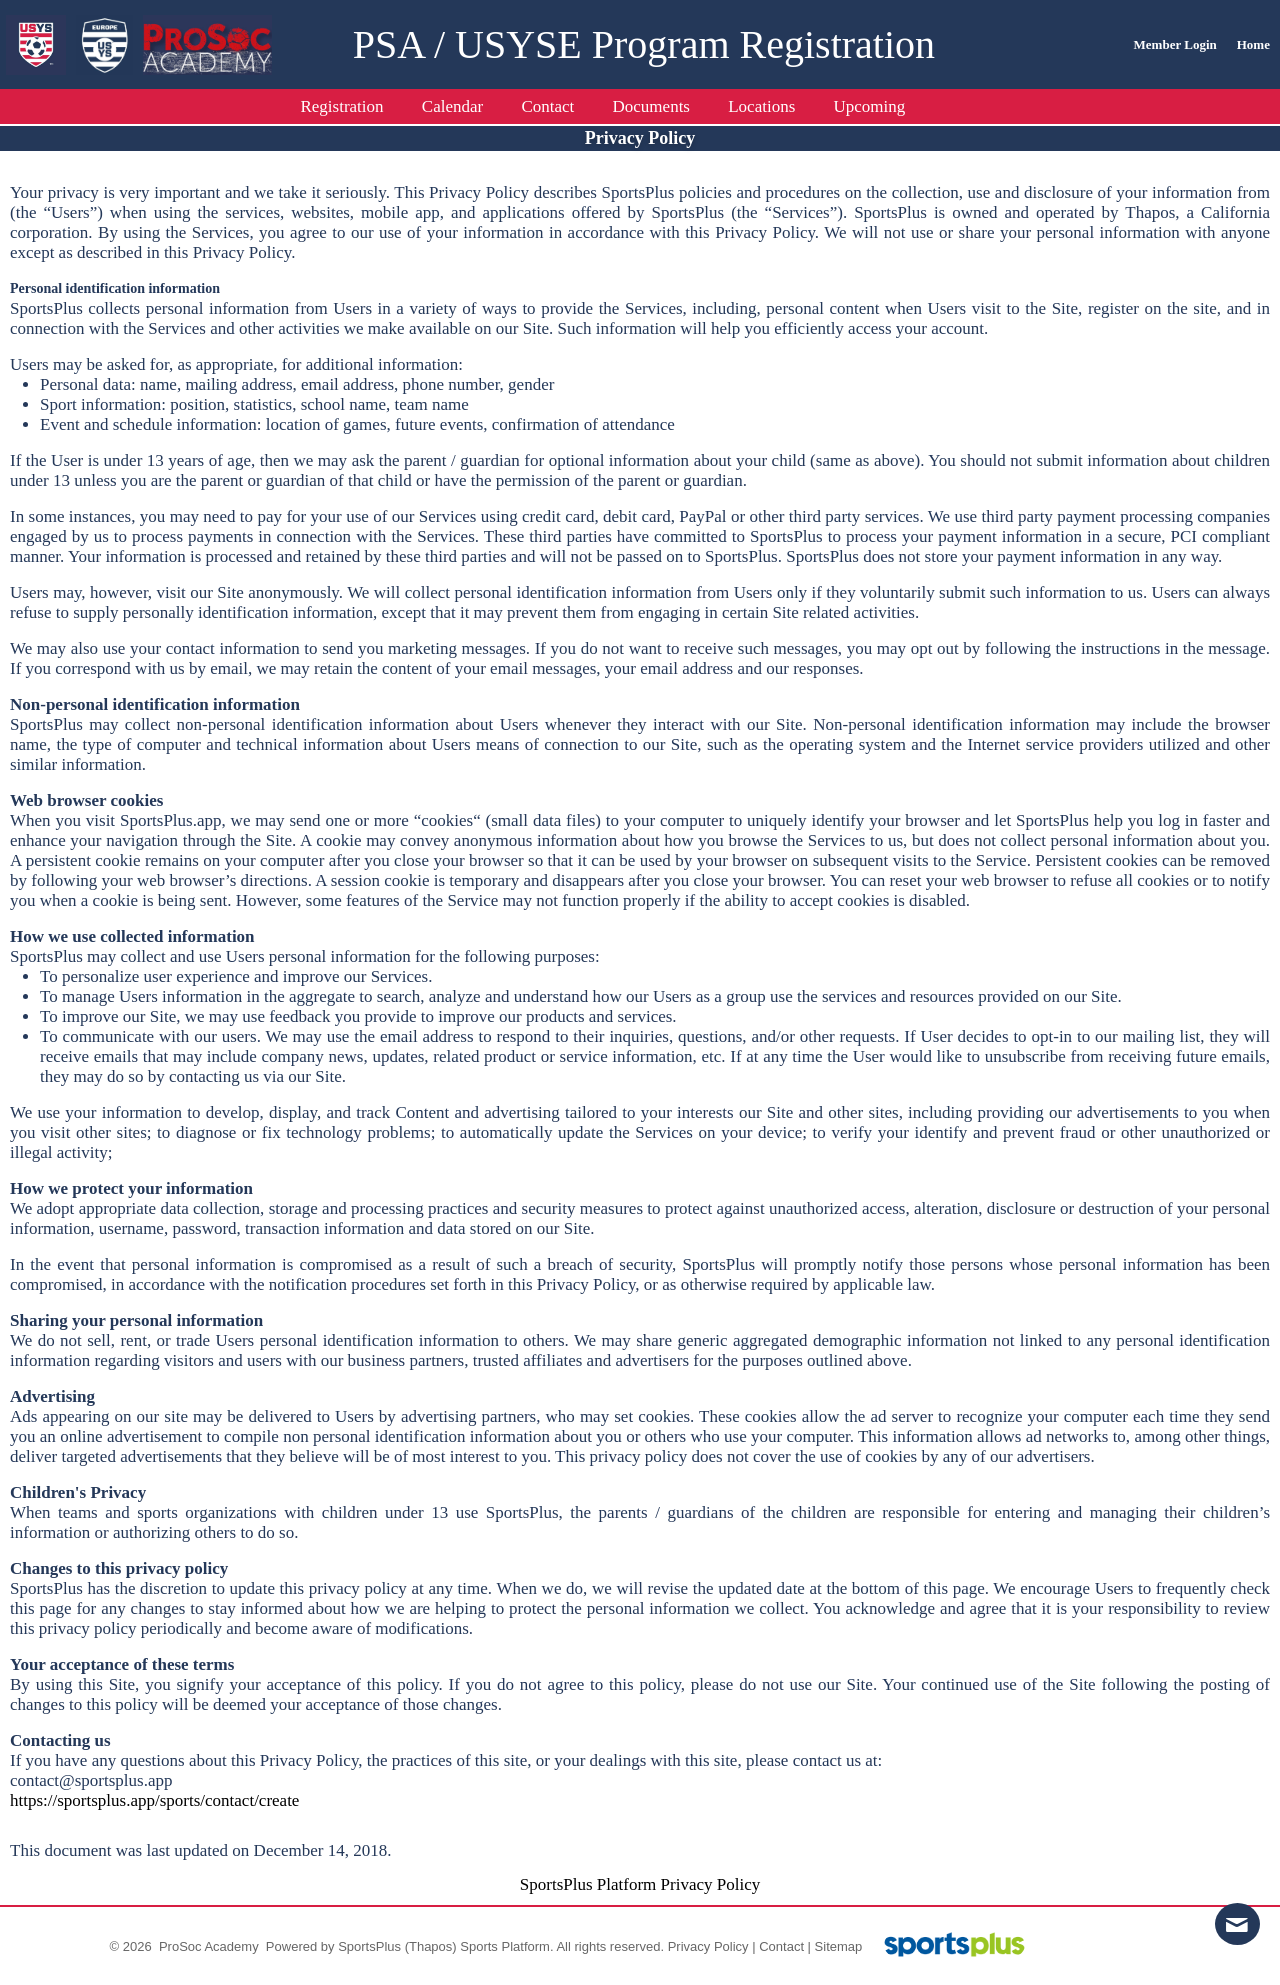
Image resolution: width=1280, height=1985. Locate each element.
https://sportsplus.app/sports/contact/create (154, 1800)
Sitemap (839, 1946)
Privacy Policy (708, 1946)
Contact (781, 1946)
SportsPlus (369, 1946)
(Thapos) (431, 1946)
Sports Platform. (506, 1946)
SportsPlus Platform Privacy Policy (640, 1884)
